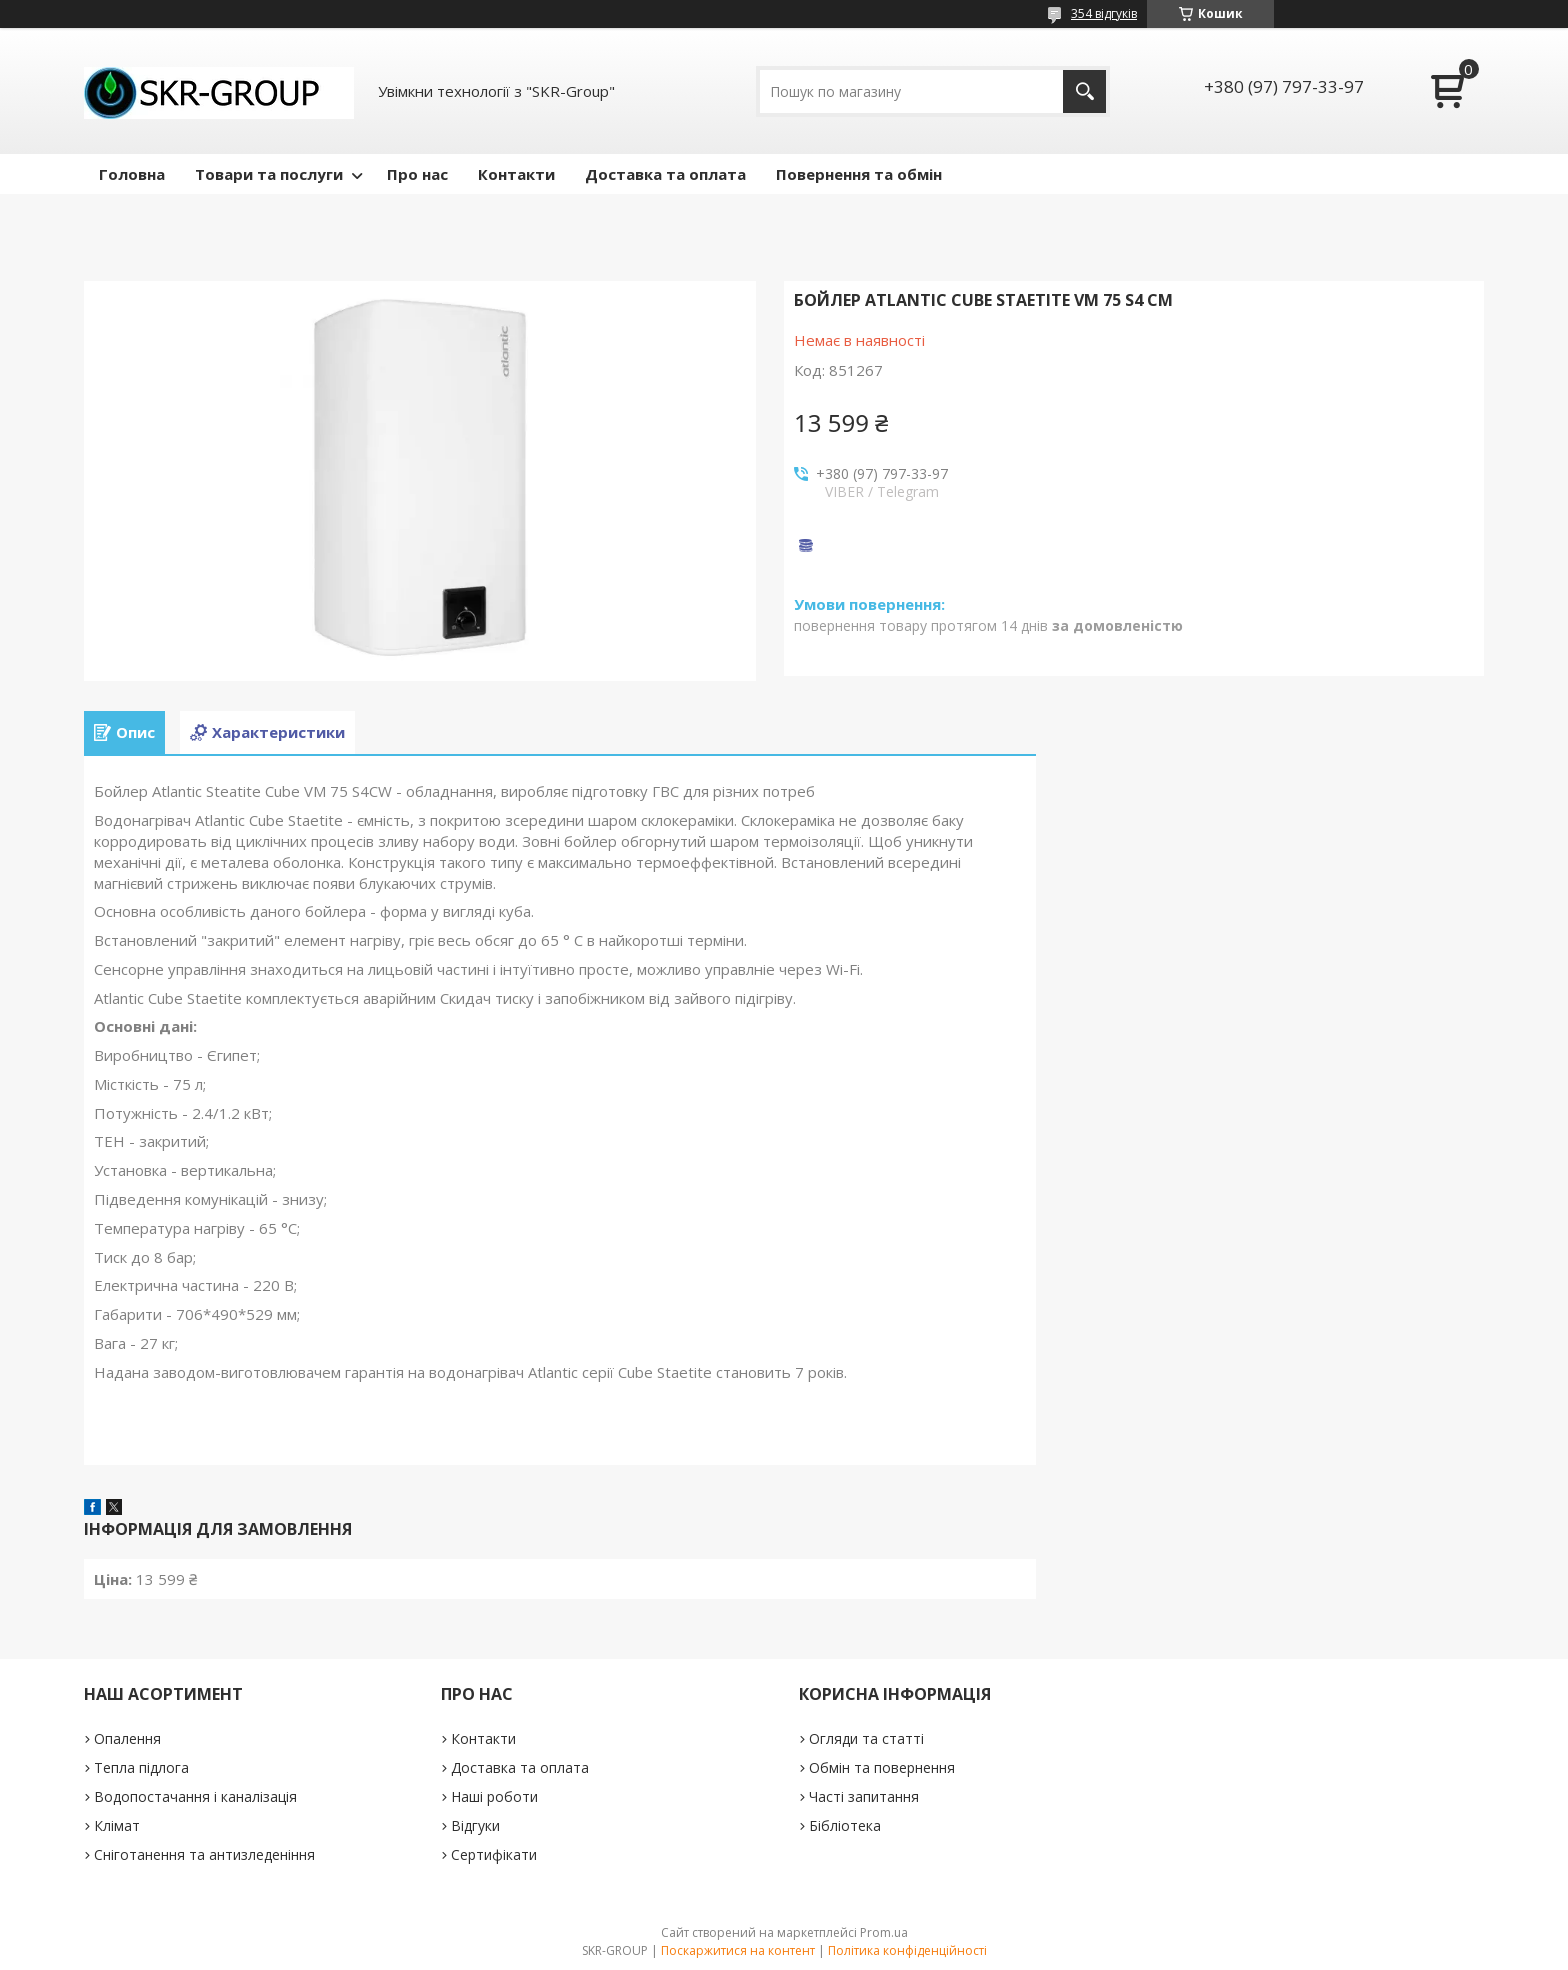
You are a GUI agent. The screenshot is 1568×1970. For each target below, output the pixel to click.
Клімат (117, 1825)
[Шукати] (1084, 91)
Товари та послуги (269, 174)
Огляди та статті (866, 1738)
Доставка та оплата (665, 174)
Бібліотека (845, 1825)
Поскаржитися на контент (738, 1950)
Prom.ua (884, 1932)
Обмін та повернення (882, 1767)
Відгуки (475, 1825)
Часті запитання (864, 1796)
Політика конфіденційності (907, 1950)
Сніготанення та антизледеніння (204, 1854)
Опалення (127, 1738)
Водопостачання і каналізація (195, 1796)
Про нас (417, 174)
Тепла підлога (141, 1767)
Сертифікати (494, 1854)
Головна (132, 174)
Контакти (516, 174)
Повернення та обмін (859, 174)
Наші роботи (494, 1796)
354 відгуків (1104, 13)
